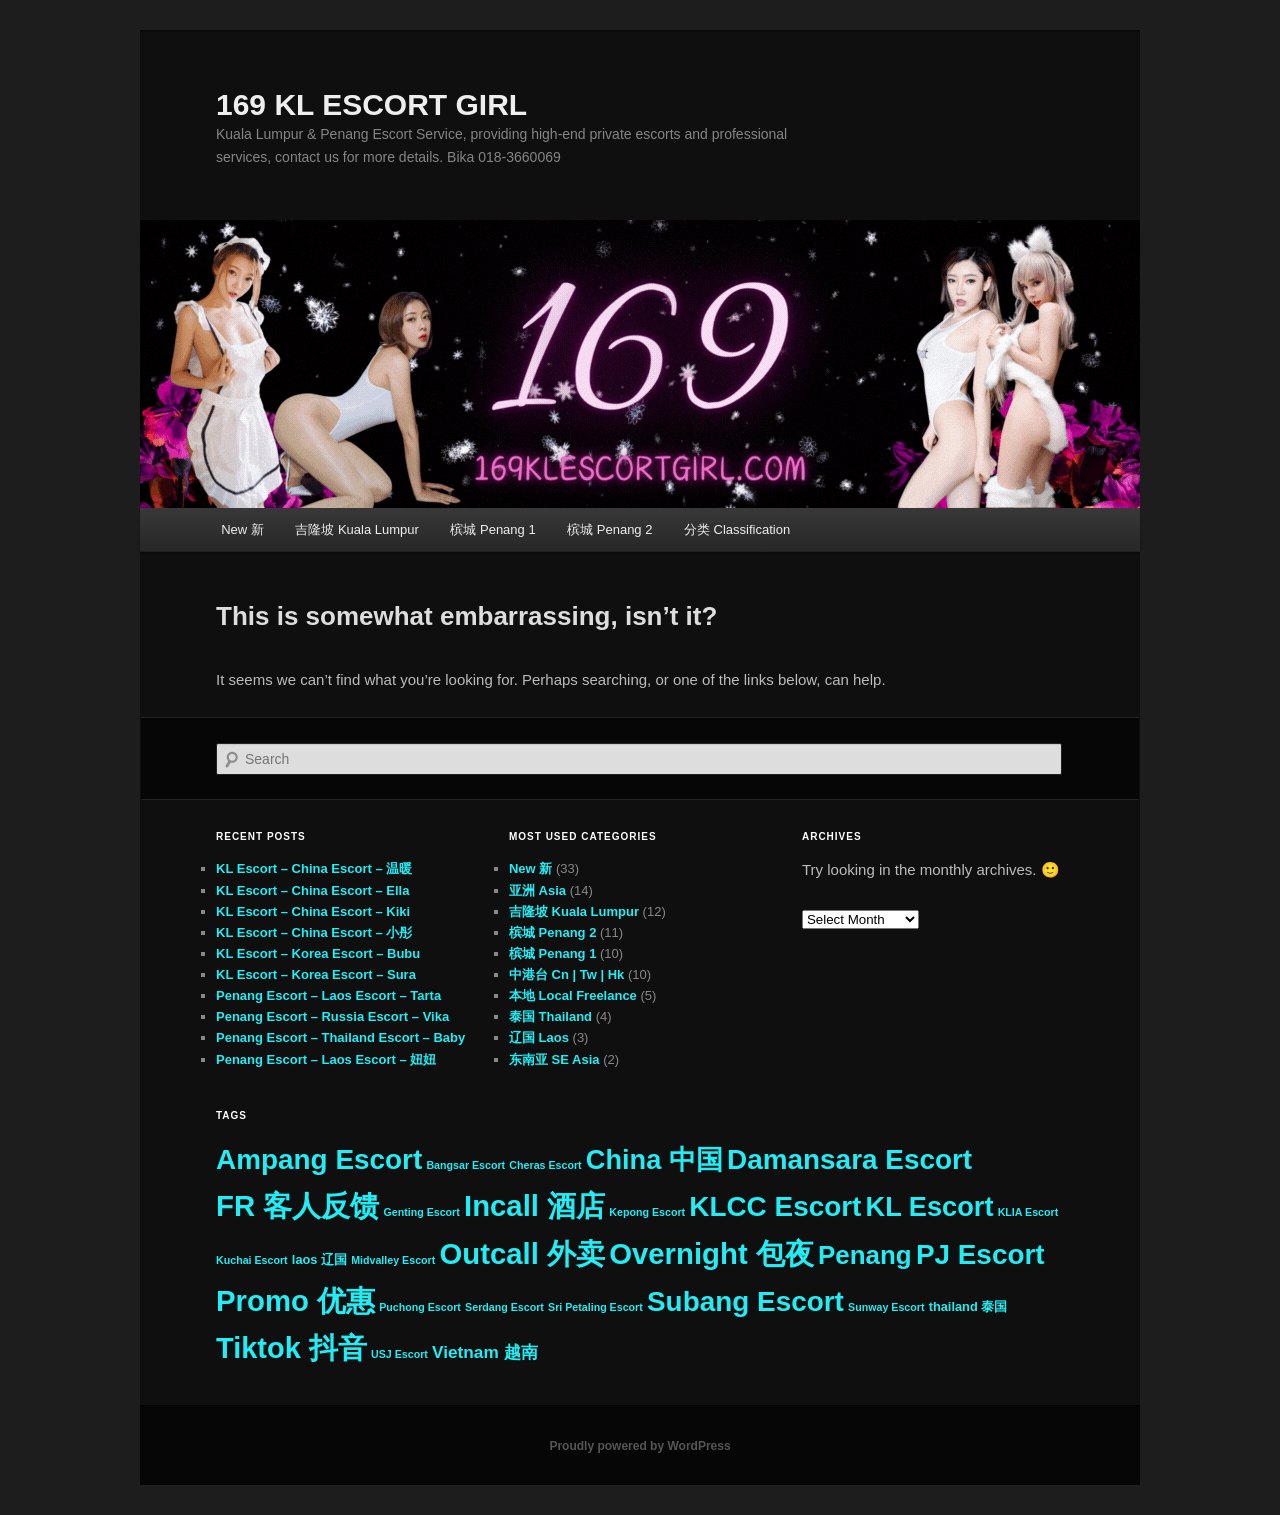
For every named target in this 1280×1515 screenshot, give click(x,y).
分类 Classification (737, 529)
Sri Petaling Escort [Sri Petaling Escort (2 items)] (595, 1307)
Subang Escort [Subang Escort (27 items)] (745, 1301)
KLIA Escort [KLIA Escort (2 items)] (1028, 1212)
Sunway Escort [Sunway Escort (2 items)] (886, 1307)
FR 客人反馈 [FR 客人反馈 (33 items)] (297, 1205)
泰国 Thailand (550, 1016)
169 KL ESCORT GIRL (371, 104)
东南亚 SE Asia (554, 1059)
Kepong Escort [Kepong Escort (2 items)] (647, 1212)
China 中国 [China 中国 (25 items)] (654, 1159)
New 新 (242, 529)
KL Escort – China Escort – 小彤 (314, 932)
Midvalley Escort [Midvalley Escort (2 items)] (393, 1260)
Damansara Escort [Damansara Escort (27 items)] (849, 1159)
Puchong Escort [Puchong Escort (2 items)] (420, 1307)
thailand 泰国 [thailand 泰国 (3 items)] (968, 1306)
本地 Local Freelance (573, 995)
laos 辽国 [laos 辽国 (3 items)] (319, 1259)
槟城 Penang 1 (492, 529)
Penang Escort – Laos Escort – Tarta (328, 995)
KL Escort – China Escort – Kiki (313, 911)
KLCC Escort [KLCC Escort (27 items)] (775, 1206)
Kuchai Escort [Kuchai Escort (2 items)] (252, 1260)
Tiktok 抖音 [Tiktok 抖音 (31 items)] (291, 1348)
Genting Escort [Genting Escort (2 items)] (421, 1212)
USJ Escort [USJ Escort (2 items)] (399, 1354)
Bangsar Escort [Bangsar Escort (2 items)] (465, 1165)
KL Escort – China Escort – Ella (312, 890)
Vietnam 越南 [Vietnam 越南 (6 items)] (485, 1352)
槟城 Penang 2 (609, 529)
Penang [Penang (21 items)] (865, 1255)
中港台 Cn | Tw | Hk (566, 974)
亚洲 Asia (537, 890)
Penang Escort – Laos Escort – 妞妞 (326, 1059)
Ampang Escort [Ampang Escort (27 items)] (319, 1159)
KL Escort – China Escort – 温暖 (314, 868)
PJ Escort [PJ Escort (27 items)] (980, 1254)
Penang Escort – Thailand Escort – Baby (340, 1037)
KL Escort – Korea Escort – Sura (316, 974)
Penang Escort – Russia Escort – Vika (332, 1016)
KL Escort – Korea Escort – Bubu (318, 953)
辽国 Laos (539, 1037)
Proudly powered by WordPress (639, 1446)
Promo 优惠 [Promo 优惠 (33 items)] (295, 1300)
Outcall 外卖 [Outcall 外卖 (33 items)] (522, 1253)
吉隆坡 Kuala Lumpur (357, 529)
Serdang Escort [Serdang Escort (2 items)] (504, 1307)
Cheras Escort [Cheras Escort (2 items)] (545, 1165)
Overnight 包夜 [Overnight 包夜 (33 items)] (711, 1253)
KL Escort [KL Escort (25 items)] (930, 1206)
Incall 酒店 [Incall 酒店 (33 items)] (534, 1205)
